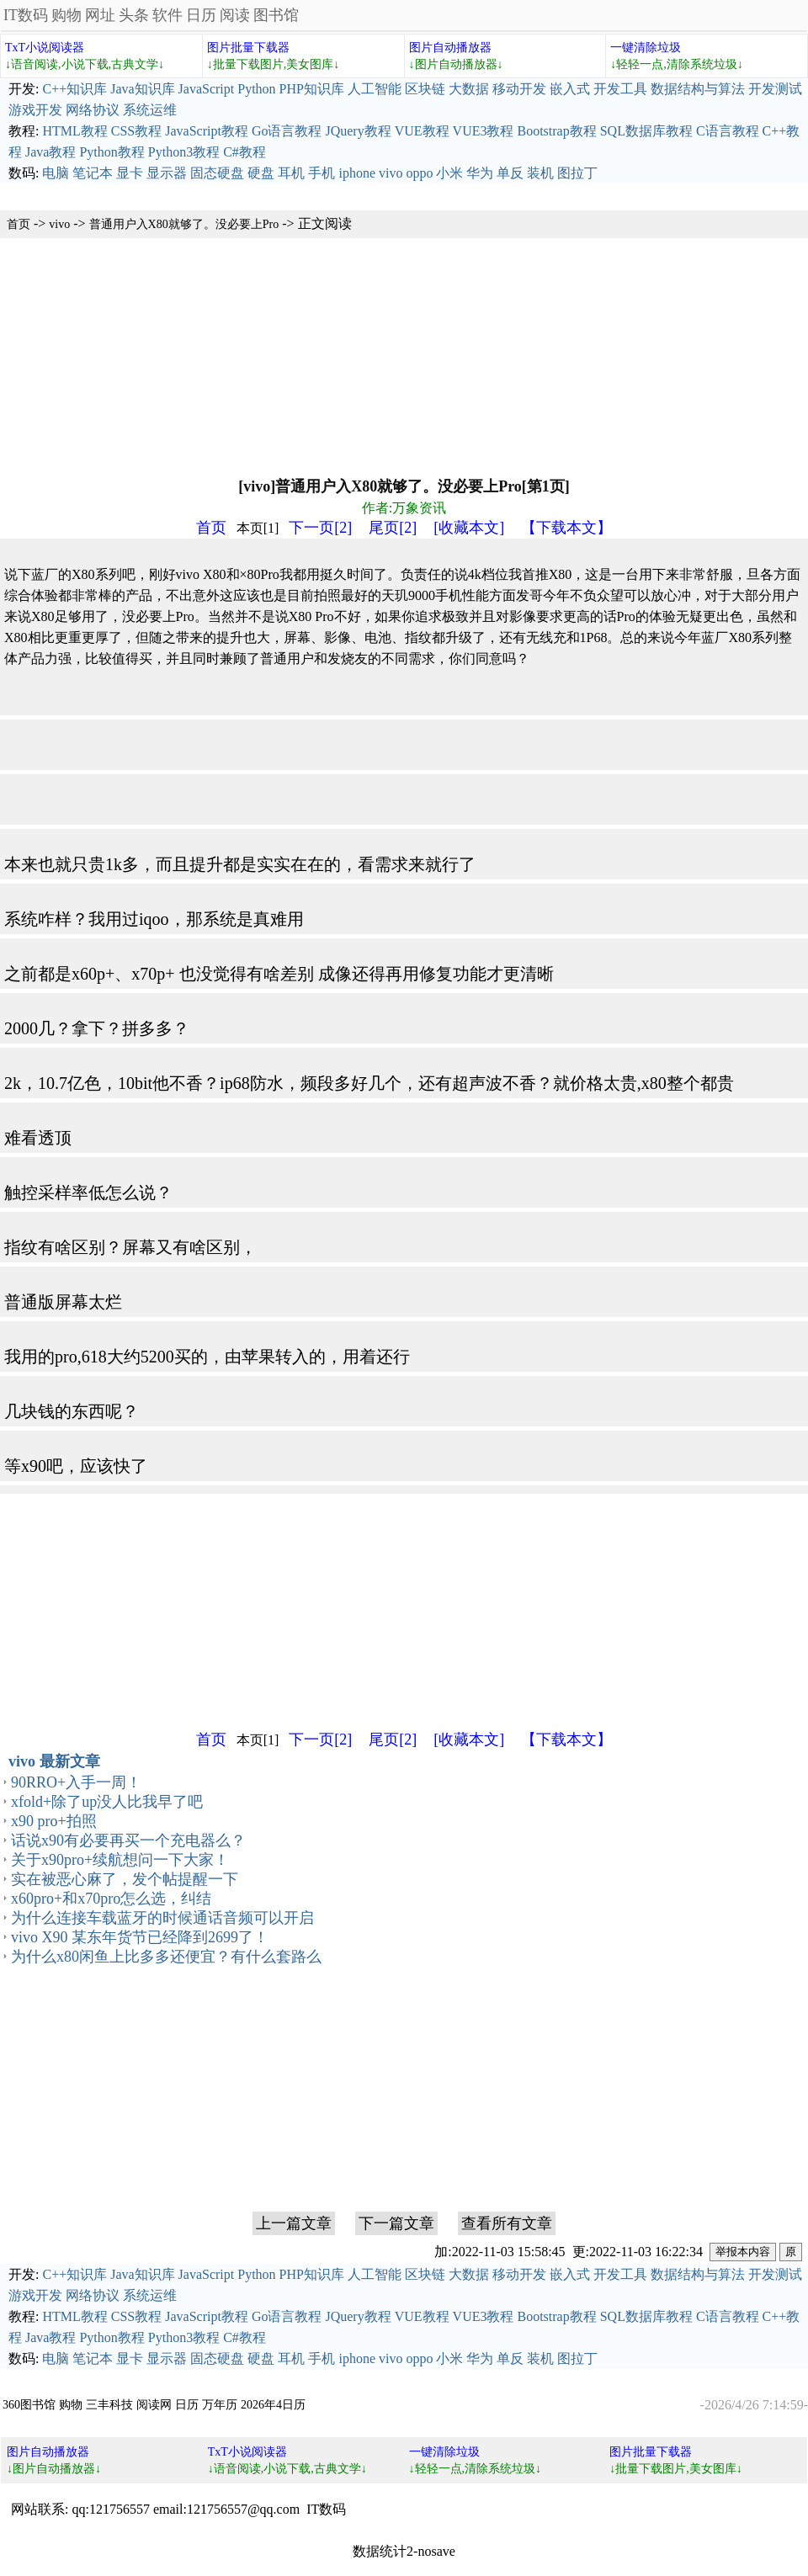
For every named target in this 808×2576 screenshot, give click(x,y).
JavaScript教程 (206, 131)
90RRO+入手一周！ (76, 1782)
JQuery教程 (358, 131)
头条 (134, 15)
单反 (510, 173)
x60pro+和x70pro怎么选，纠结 (111, 1898)
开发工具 (620, 89)
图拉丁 (577, 173)
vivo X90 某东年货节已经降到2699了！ (139, 1937)
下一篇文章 (396, 2223)
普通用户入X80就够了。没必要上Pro (184, 224)
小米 (449, 173)
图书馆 (276, 15)
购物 (66, 15)
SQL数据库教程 (646, 131)
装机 (540, 173)
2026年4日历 (273, 2404)
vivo (390, 173)
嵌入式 (570, 89)
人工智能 (374, 89)
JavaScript (206, 89)
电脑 (55, 173)
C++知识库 (74, 89)
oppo (419, 173)
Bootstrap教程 (556, 131)
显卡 (129, 173)
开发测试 (775, 89)
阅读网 (154, 2404)
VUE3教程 (483, 131)
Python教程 (111, 152)
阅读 (235, 15)
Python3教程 (184, 152)
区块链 (425, 89)
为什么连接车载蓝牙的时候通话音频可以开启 (162, 1917)
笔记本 (92, 173)
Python (256, 89)
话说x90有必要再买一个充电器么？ (128, 1840)
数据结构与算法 (698, 89)
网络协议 (93, 110)
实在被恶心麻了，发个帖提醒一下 (124, 1879)
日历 (201, 15)
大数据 (469, 89)
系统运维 (150, 110)
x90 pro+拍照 (54, 1821)
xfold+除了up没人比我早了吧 (107, 1801)
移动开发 (519, 89)
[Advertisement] (389, 356)
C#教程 (244, 152)
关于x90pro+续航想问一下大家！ (120, 1859)
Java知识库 (142, 89)
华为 (479, 173)
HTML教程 (74, 131)
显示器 (166, 173)
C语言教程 (727, 131)
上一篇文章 (294, 2223)
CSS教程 (136, 131)
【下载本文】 (566, 527)
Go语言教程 (287, 131)
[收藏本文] (468, 527)
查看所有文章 (506, 2223)
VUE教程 (422, 131)
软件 (167, 15)
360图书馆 (29, 2404)
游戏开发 (35, 110)
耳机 (291, 173)
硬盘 (260, 173)
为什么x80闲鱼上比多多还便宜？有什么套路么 (166, 1956)
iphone (356, 173)
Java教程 (50, 152)
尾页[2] (393, 527)
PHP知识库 (311, 89)
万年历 (219, 2404)
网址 (100, 15)
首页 (18, 224)
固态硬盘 (217, 173)
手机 (321, 173)
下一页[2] (320, 527)
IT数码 (25, 15)
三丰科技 (109, 2404)
